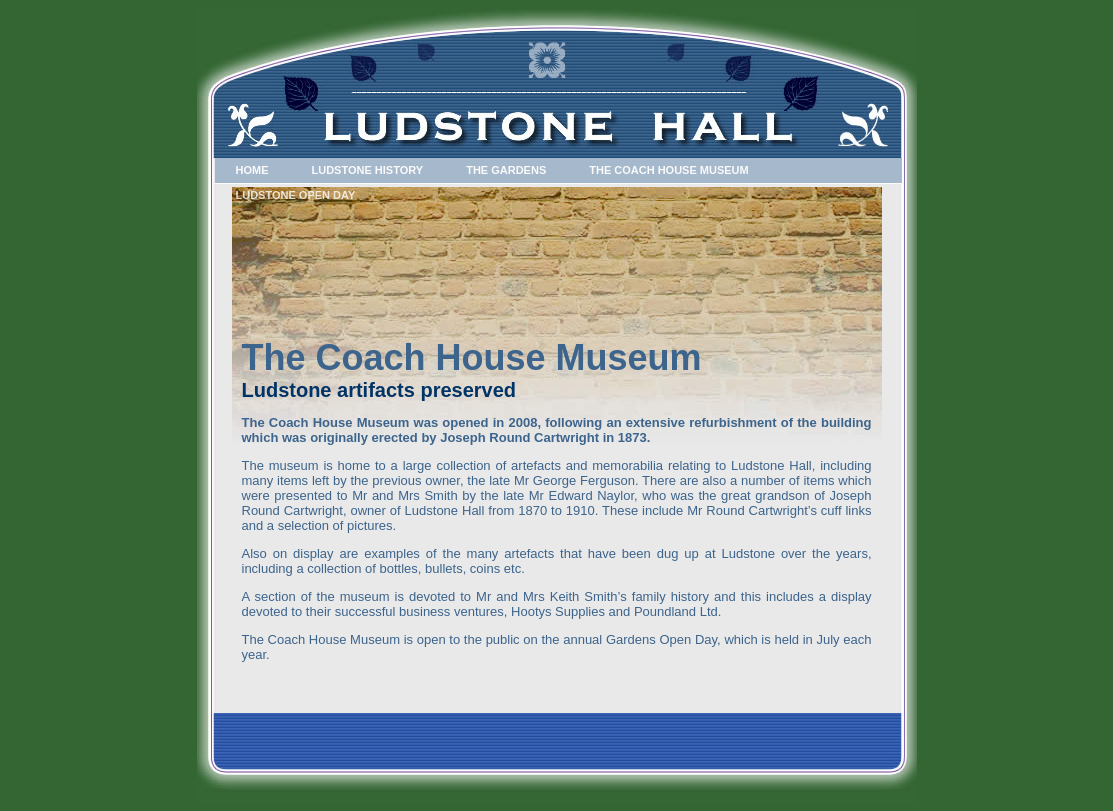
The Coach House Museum (669, 170)
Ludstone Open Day (296, 195)
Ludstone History (368, 170)
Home (252, 170)
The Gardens (506, 170)
